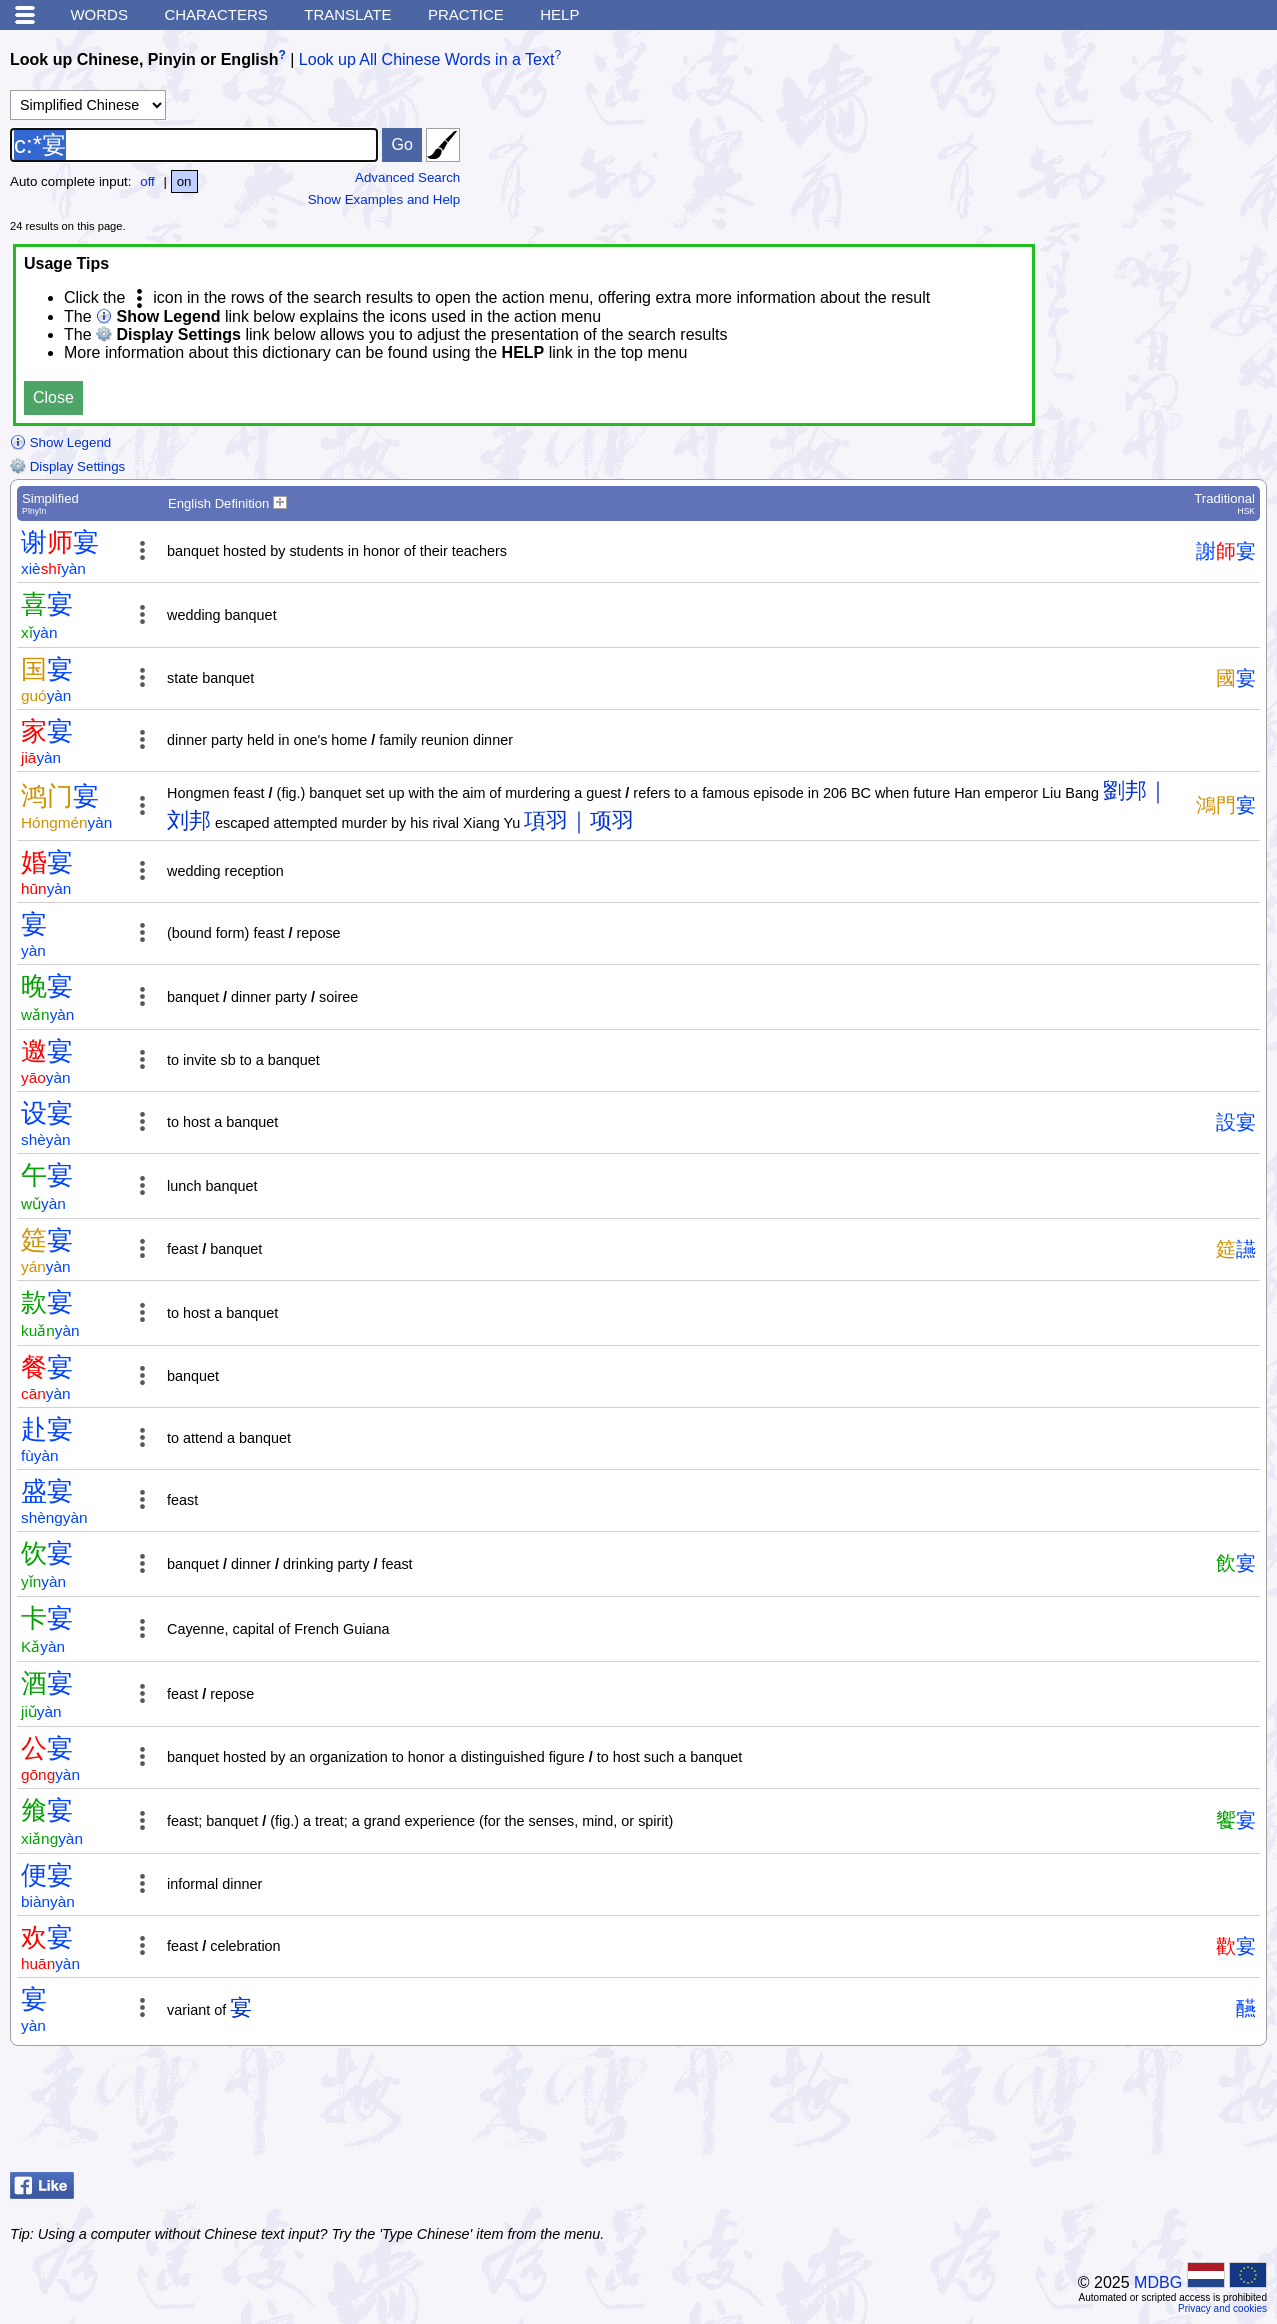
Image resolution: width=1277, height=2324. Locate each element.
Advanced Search (407, 177)
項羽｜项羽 (579, 820)
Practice (466, 14)
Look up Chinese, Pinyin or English (144, 59)
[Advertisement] (1107, 2114)
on (184, 181)
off (147, 181)
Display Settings (67, 466)
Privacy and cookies (1222, 2308)
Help (559, 14)
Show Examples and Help (384, 199)
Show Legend (60, 442)
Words (99, 14)
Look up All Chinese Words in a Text (427, 59)
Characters (215, 14)
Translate (347, 14)
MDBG (1158, 2282)
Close (53, 397)
